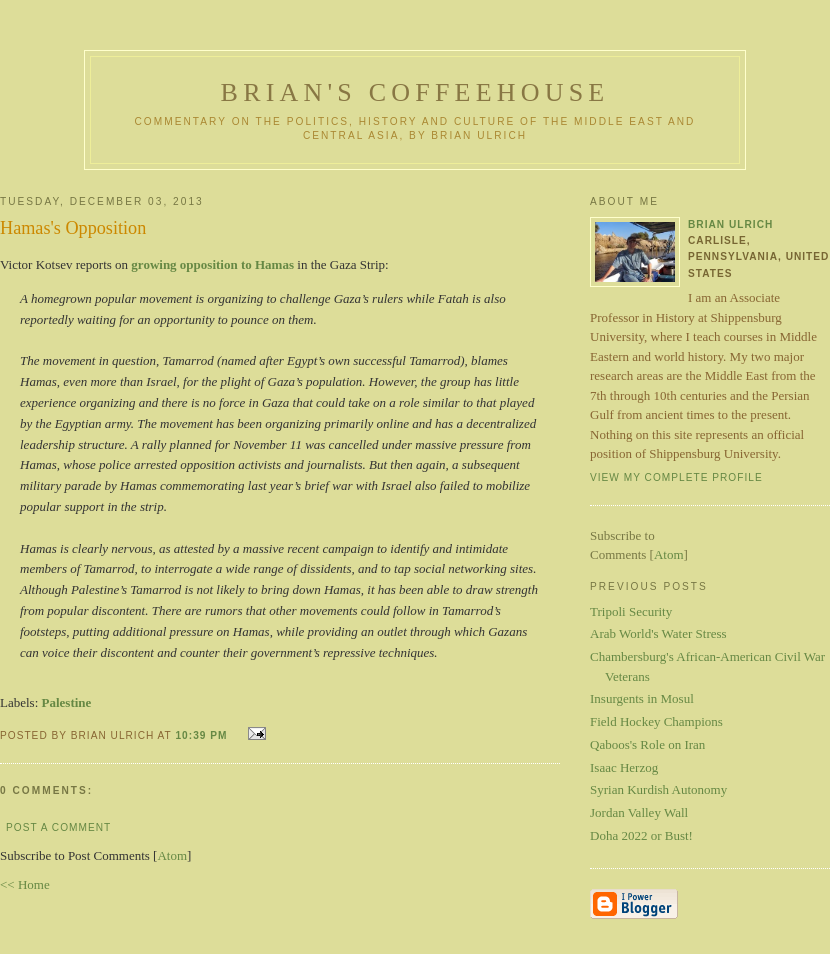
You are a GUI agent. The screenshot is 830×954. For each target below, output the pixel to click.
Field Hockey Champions (656, 721)
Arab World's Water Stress (658, 633)
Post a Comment (58, 827)
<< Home (25, 884)
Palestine (67, 702)
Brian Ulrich (730, 224)
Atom (172, 855)
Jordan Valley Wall (639, 812)
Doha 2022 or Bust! (641, 835)
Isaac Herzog (624, 767)
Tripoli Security (631, 611)
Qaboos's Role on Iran (647, 744)
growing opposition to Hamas (212, 264)
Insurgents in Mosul (642, 698)
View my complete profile (676, 477)
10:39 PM (203, 735)
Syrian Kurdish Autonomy (658, 789)
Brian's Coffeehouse (415, 92)
